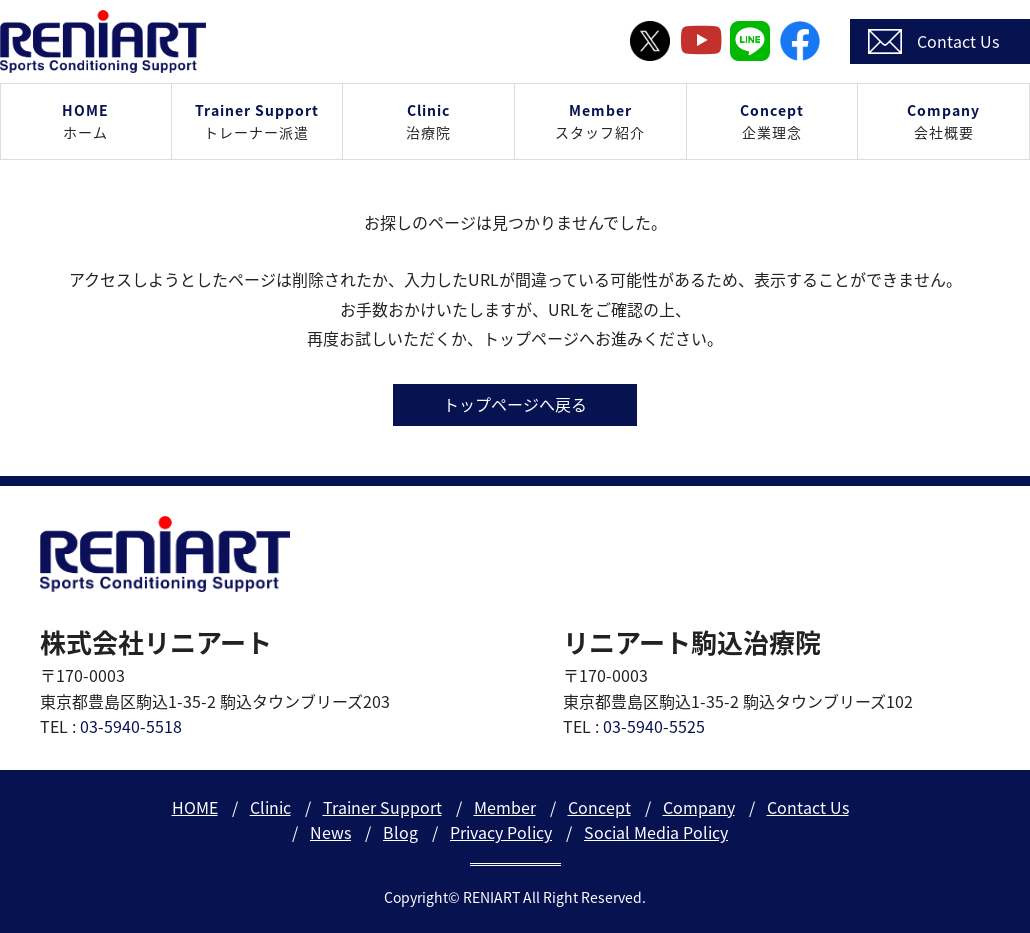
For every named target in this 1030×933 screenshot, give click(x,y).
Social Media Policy (656, 832)
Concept (599, 807)
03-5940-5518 (131, 726)
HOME (195, 807)
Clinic (270, 807)
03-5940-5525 (654, 726)
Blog (400, 832)
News (330, 832)
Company (699, 807)
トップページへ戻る (515, 404)
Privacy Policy (501, 832)
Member (505, 807)
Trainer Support (382, 807)
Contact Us (808, 807)
